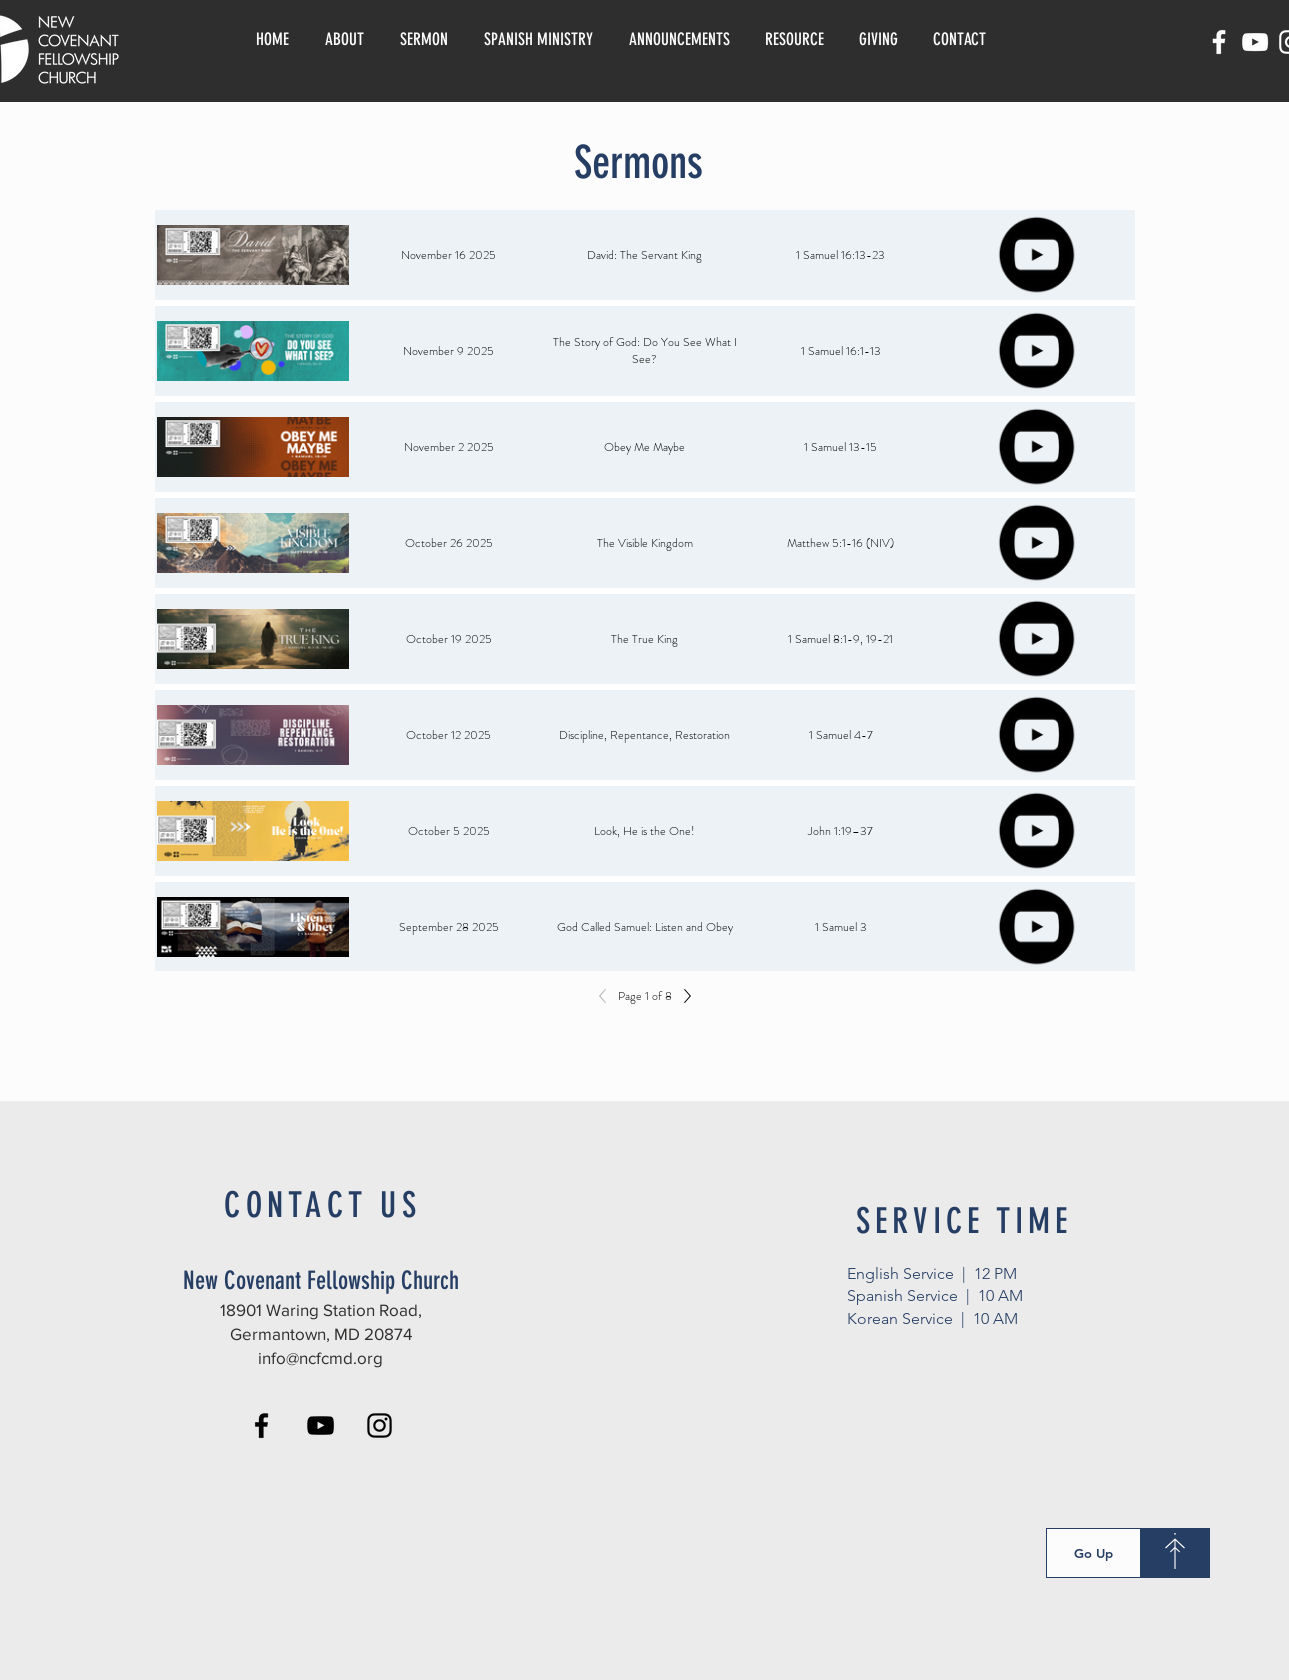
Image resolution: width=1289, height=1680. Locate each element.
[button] (795, 39)
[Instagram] (379, 1425)
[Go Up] (1093, 1553)
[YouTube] (1255, 42)
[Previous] (608, 996)
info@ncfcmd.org (320, 1357)
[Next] (682, 996)
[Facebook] (1219, 42)
